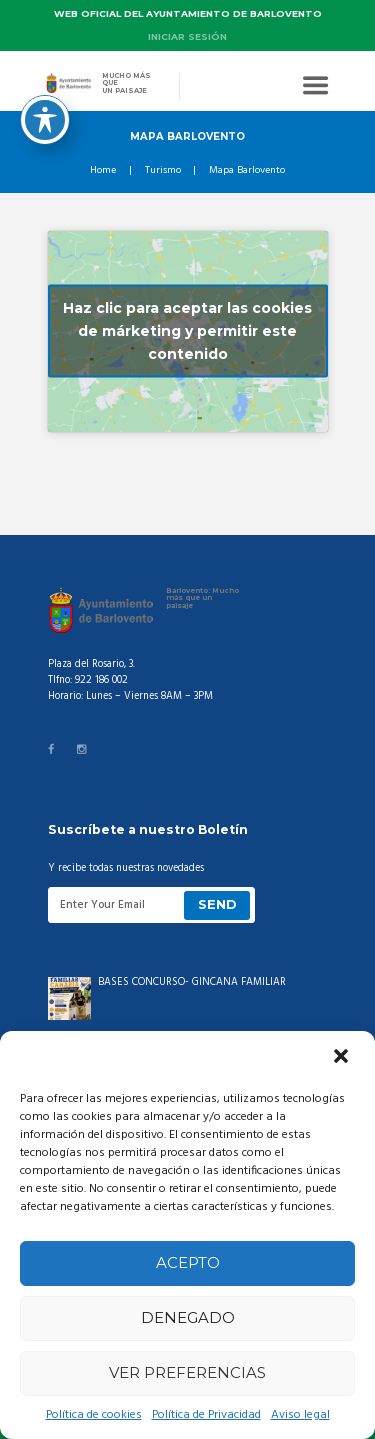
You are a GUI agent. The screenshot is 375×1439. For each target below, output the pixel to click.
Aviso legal (300, 1415)
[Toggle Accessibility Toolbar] (45, 80)
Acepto (188, 1262)
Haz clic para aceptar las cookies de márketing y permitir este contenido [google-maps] (187, 331)
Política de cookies (94, 1415)
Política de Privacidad (206, 1415)
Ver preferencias (187, 1372)
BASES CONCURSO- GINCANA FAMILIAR (192, 982)
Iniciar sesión (187, 36)
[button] (343, 1058)
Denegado (188, 1317)
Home (103, 171)
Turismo (163, 171)
